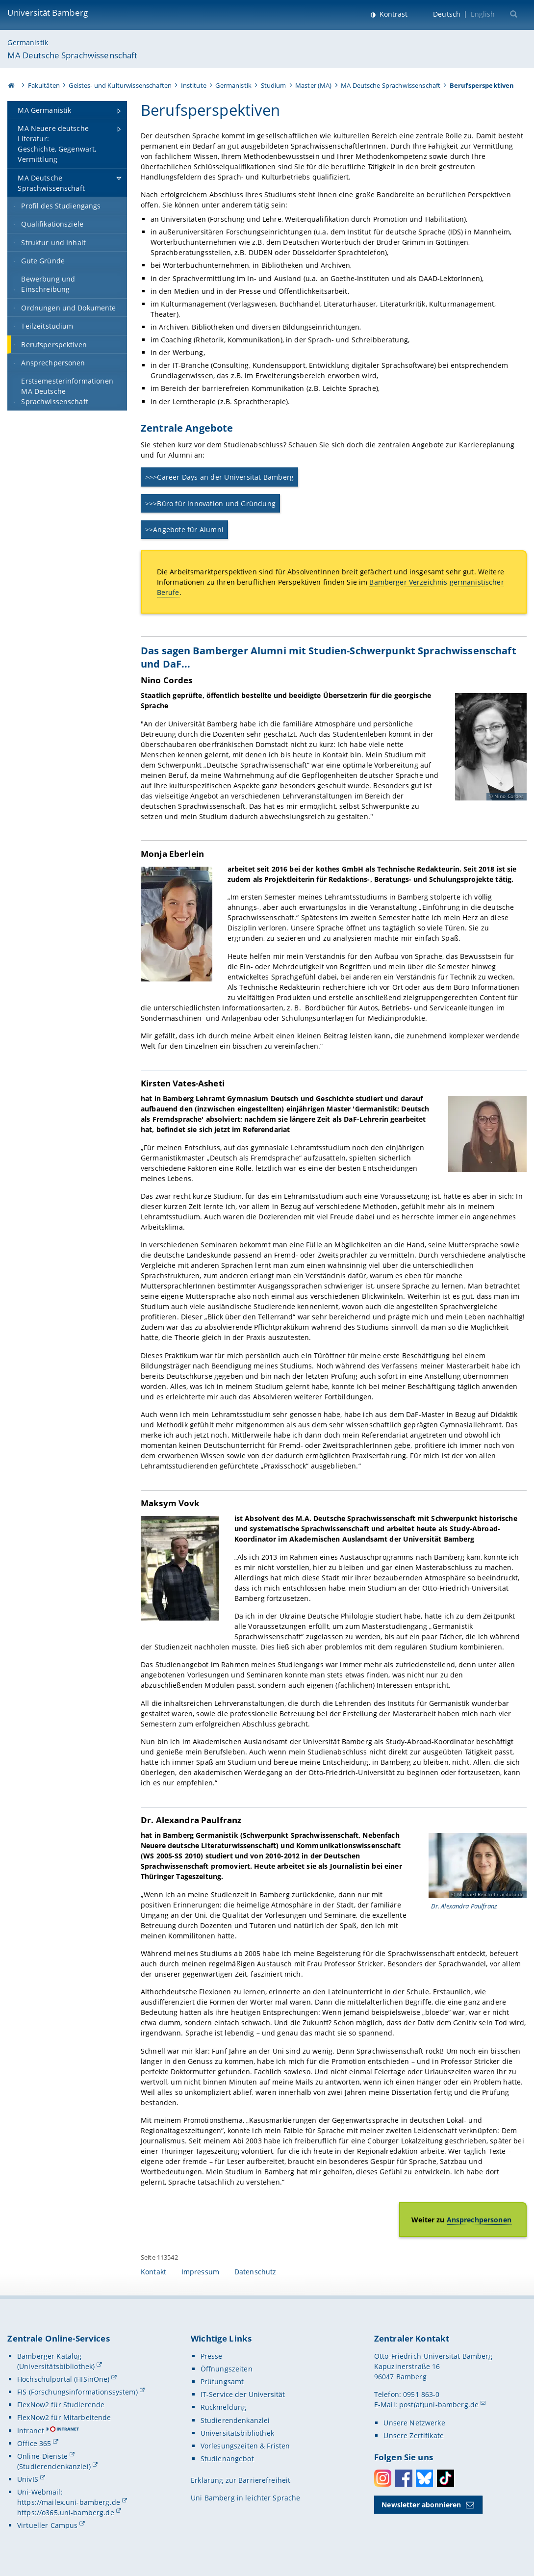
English (483, 14)
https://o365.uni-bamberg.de (65, 2512)
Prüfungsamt (222, 2381)
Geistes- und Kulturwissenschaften (120, 85)
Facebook (403, 2478)
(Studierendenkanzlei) (54, 2466)
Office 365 (34, 2443)
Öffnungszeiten (227, 2368)
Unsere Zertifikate (413, 2435)
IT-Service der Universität (243, 2394)
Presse (212, 2356)
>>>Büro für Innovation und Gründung (210, 503)
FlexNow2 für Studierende (60, 2404)
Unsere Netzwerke (414, 2422)
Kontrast (392, 14)
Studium (273, 85)
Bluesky (424, 2478)
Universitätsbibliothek (237, 2433)
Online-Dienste (42, 2456)
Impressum (200, 2271)
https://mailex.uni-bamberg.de (68, 2502)
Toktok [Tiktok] (445, 2478)
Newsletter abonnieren (421, 2504)
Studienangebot (227, 2458)
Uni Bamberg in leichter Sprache (245, 2497)
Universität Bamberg (47, 12)
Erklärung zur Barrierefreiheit (240, 2480)
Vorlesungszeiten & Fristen (245, 2445)
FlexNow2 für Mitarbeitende (64, 2417)
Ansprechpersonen (479, 2219)
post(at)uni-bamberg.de (439, 2404)
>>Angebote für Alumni (184, 529)
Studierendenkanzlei (235, 2420)
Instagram (382, 2478)
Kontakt (153, 2271)
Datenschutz (255, 2271)
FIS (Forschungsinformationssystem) (77, 2391)
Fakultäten (44, 85)
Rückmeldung (224, 2407)
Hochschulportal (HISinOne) (63, 2379)
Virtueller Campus (47, 2525)
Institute (193, 85)
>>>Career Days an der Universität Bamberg (219, 477)
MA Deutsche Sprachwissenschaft (72, 55)
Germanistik (27, 42)
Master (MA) (313, 85)
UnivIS (27, 2479)
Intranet (30, 2430)
